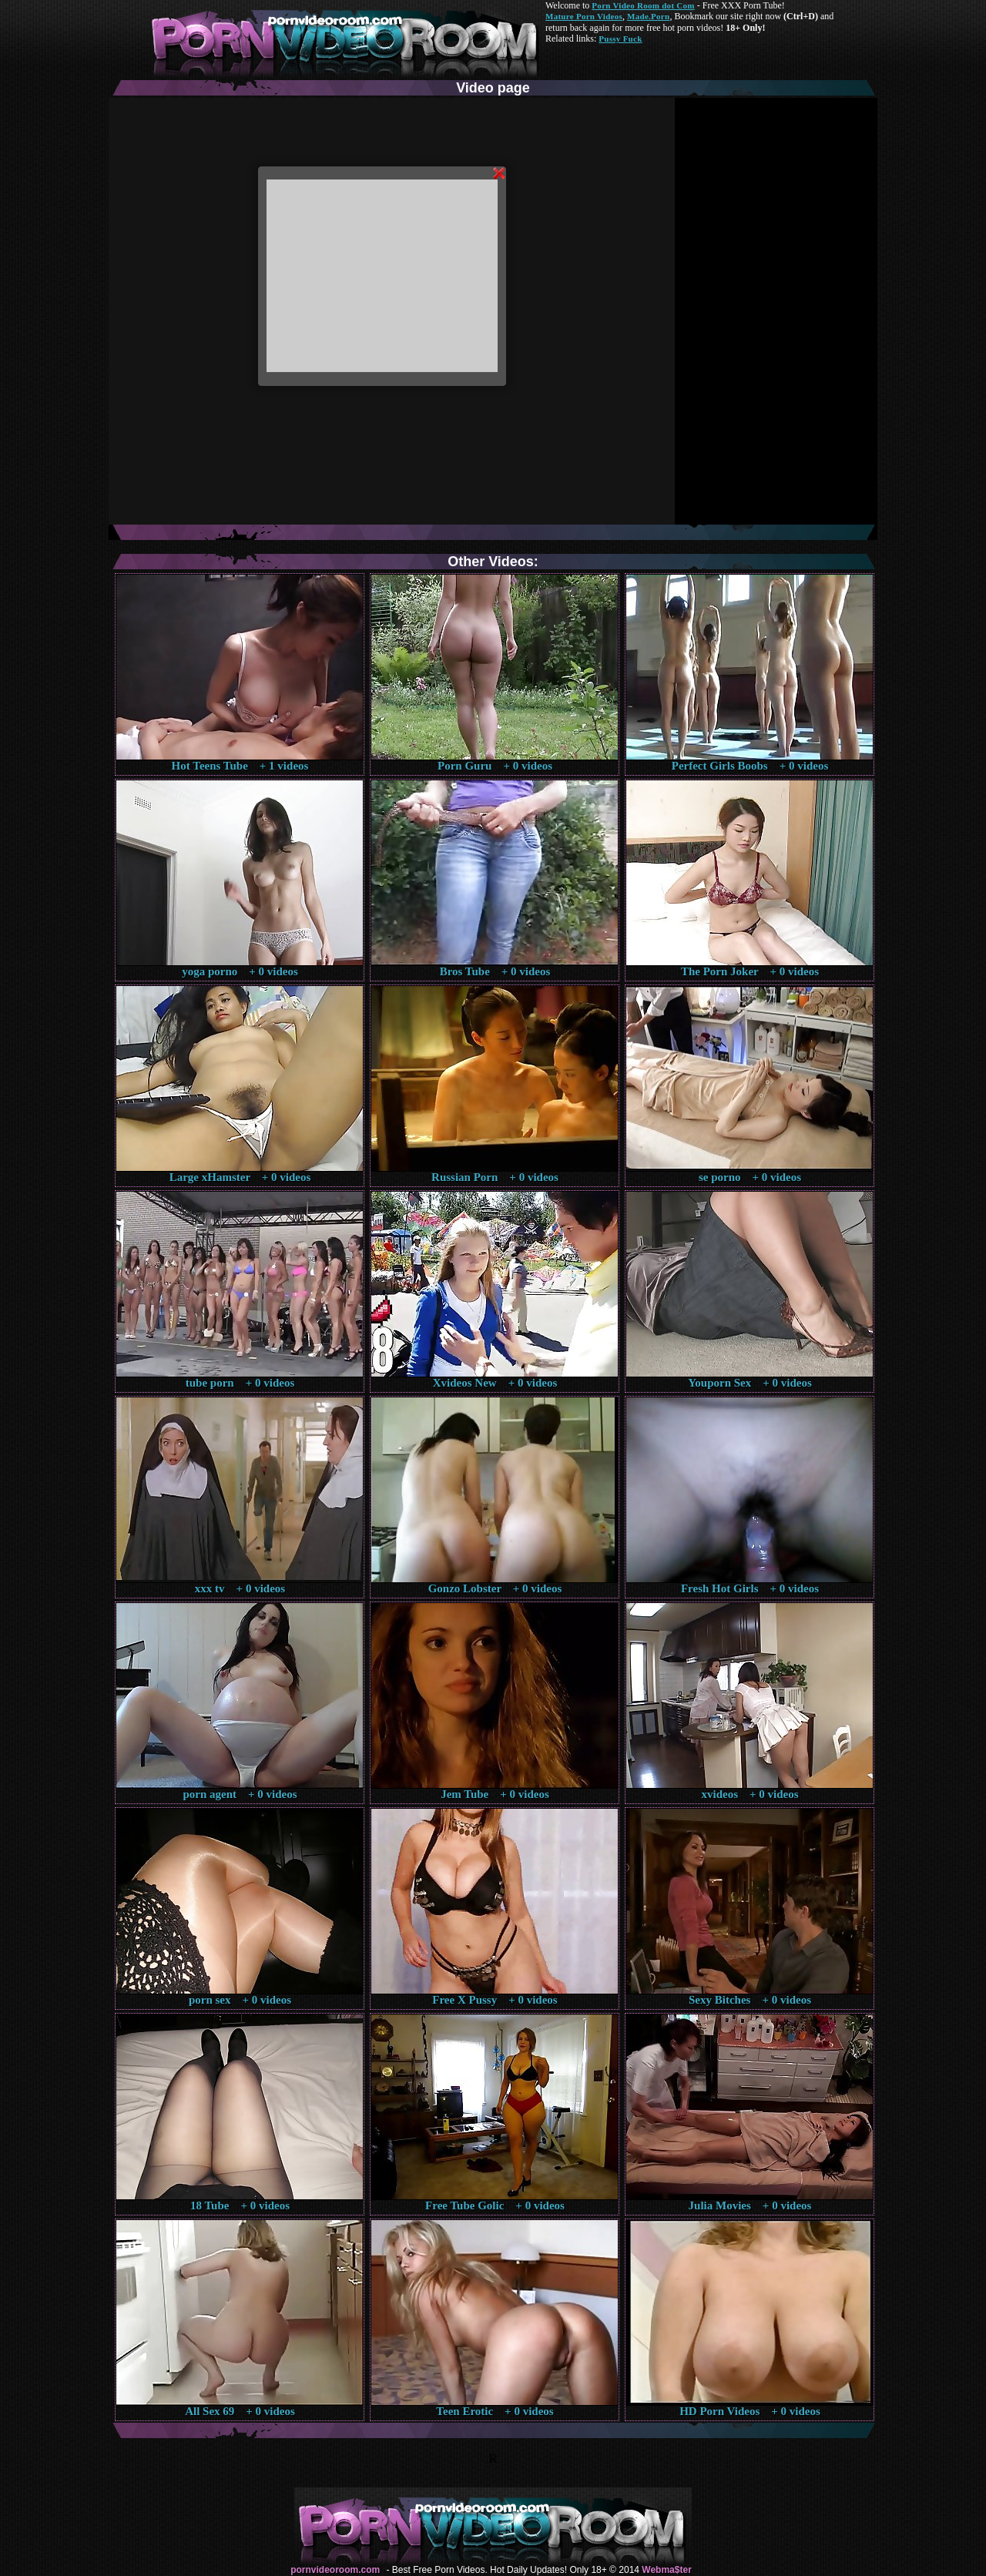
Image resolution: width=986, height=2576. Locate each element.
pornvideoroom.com (335, 2569)
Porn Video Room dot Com (643, 5)
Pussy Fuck (620, 38)
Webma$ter (666, 2569)
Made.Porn (648, 16)
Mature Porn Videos (583, 16)
